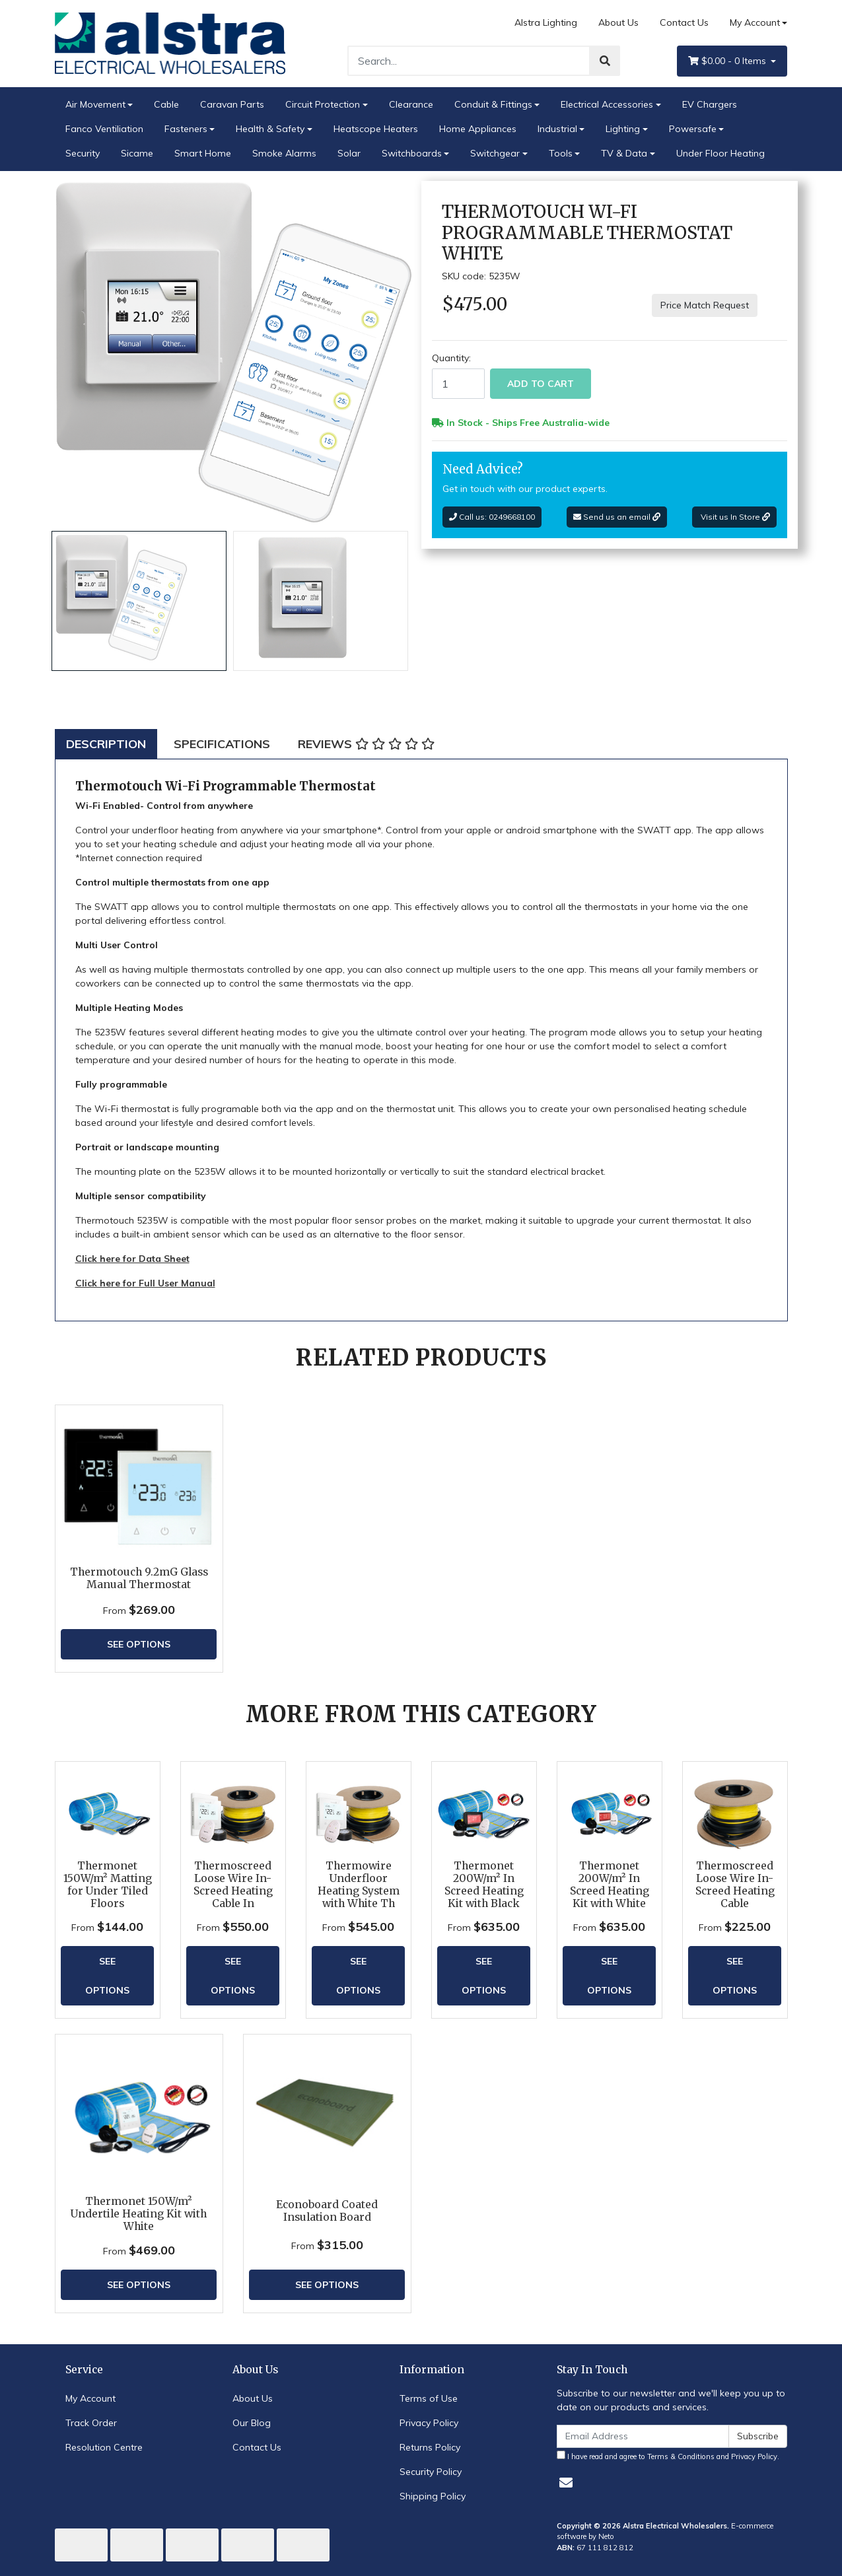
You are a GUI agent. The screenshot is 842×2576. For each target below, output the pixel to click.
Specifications (222, 743)
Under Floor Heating (720, 153)
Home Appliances (477, 129)
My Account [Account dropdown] (755, 22)
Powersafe (693, 129)
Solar (349, 153)
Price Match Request (704, 305)
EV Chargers (709, 104)
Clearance (411, 104)
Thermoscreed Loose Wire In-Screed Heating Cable (735, 1885)
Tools (561, 153)
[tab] (106, 744)
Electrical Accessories (607, 104)
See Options (138, 1644)
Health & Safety (270, 129)
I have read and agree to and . (668, 2456)
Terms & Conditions (681, 2456)
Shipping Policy (433, 2496)
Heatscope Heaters (375, 129)
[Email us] (566, 2482)
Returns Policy (430, 2447)
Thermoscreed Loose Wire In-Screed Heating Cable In (233, 1885)
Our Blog (251, 2423)
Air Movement (95, 104)
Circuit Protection (322, 104)
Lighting (623, 129)
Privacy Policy (429, 2423)
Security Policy (431, 2472)
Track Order (91, 2423)
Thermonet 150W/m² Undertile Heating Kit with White (139, 2214)
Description (106, 743)
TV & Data (624, 153)
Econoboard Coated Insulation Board (327, 2210)
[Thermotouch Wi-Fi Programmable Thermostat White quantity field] (458, 383)
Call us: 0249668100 (492, 517)
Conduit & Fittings (493, 104)
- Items (728, 61)
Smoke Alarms (284, 153)
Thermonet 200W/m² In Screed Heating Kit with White (609, 1885)
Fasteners (185, 129)
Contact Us (684, 22)
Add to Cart (540, 384)
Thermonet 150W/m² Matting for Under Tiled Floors (107, 1885)
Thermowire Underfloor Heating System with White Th (359, 1885)
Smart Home (202, 153)
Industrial (557, 129)
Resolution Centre (104, 2447)
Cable (166, 104)
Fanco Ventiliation (104, 129)
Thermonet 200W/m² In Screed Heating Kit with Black (484, 1885)
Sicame (137, 153)
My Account (90, 2398)
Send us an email (616, 517)
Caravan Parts (232, 104)
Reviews (366, 743)
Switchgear (495, 153)
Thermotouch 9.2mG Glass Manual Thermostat (139, 1578)
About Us (618, 22)
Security (82, 153)
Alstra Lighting (545, 22)
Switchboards (412, 153)
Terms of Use (429, 2398)
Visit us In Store (734, 517)
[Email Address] (643, 2436)
